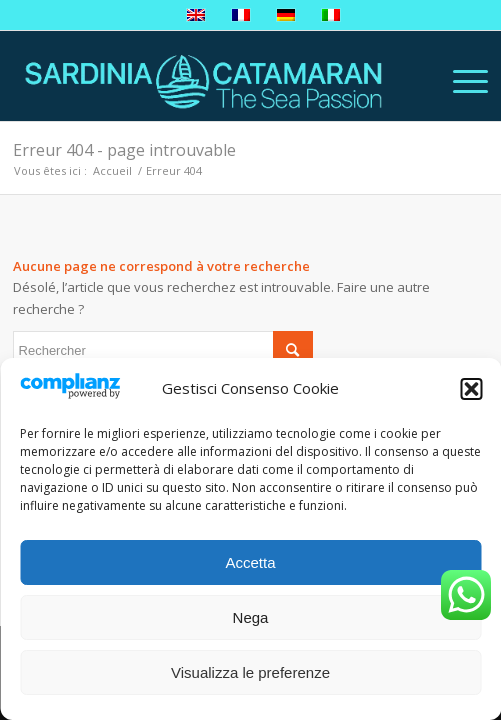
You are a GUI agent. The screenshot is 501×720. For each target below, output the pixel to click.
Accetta (250, 562)
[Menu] (460, 81)
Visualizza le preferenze (250, 672)
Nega (251, 617)
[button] (471, 389)
